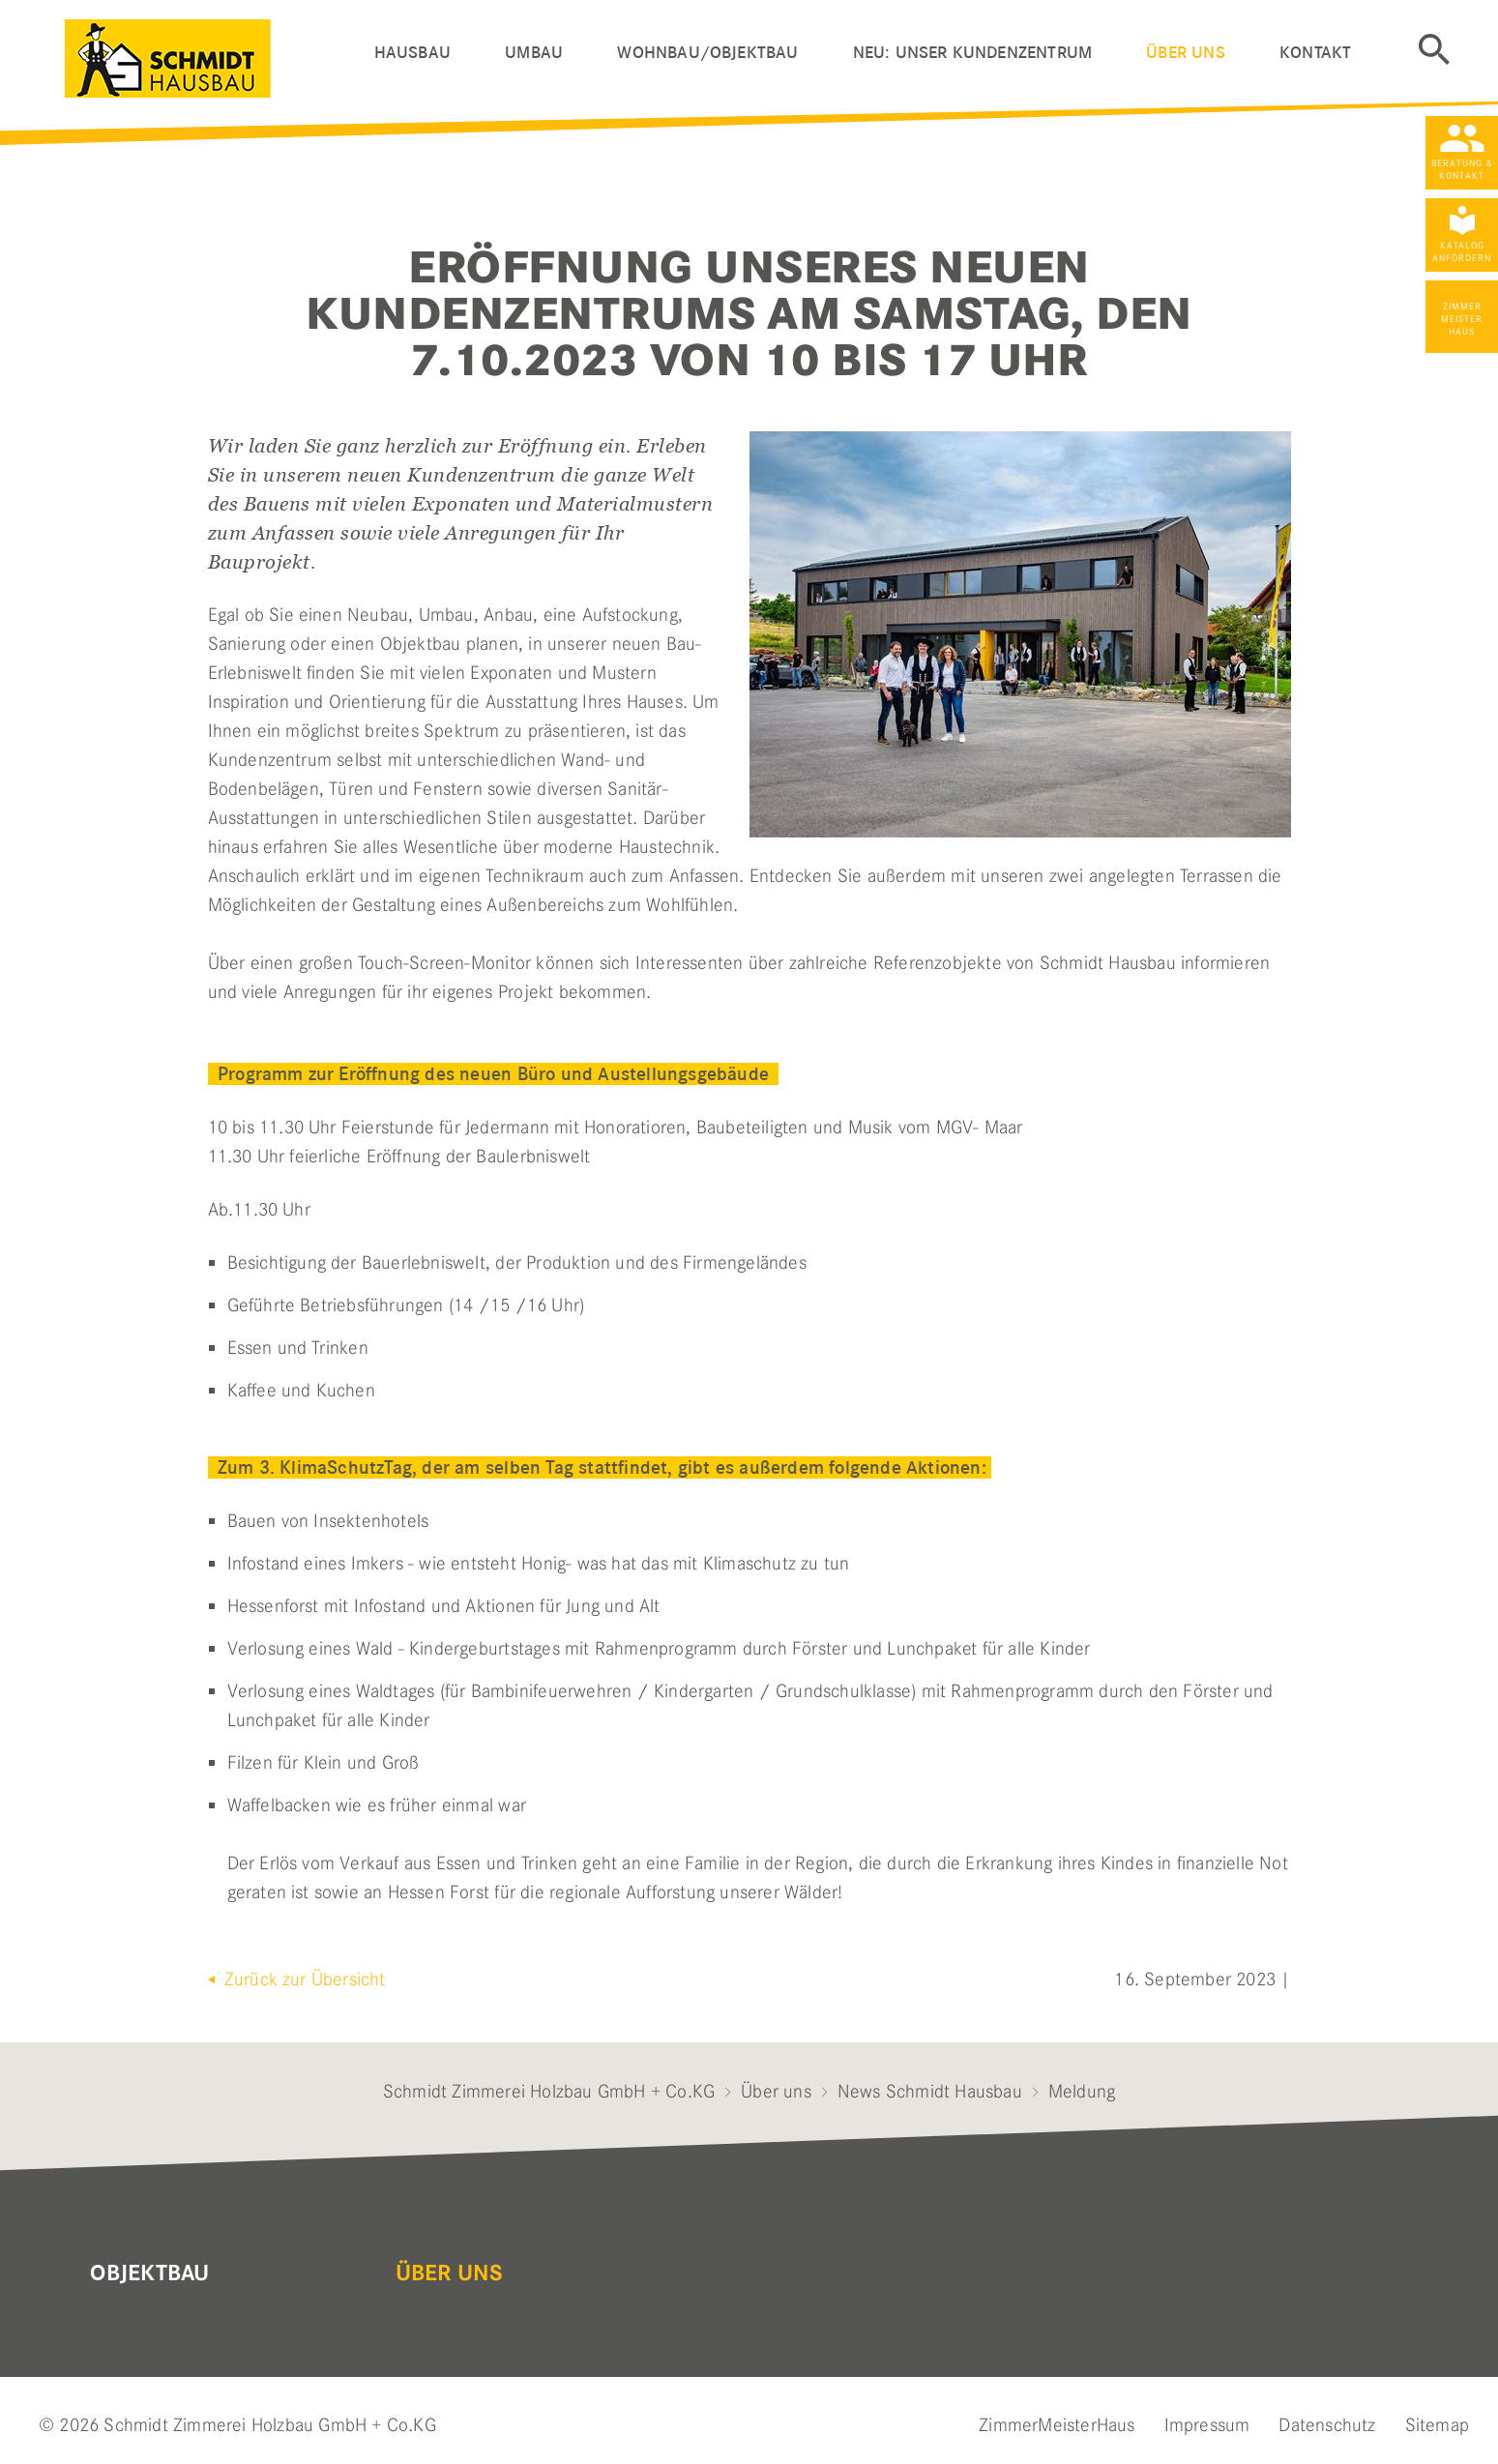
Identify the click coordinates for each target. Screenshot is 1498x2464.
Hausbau (412, 53)
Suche (1434, 49)
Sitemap (1437, 2425)
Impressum (1207, 2425)
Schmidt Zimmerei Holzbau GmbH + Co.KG (549, 2091)
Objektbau (149, 2273)
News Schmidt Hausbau (929, 2091)
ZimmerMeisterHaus (1056, 2425)
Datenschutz (1326, 2425)
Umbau (534, 53)
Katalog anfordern (1461, 251)
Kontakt (1315, 53)
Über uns (1185, 53)
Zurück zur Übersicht (303, 1979)
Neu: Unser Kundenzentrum (972, 53)
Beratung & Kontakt (1462, 169)
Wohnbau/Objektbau (707, 53)
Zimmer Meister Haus (1462, 319)
